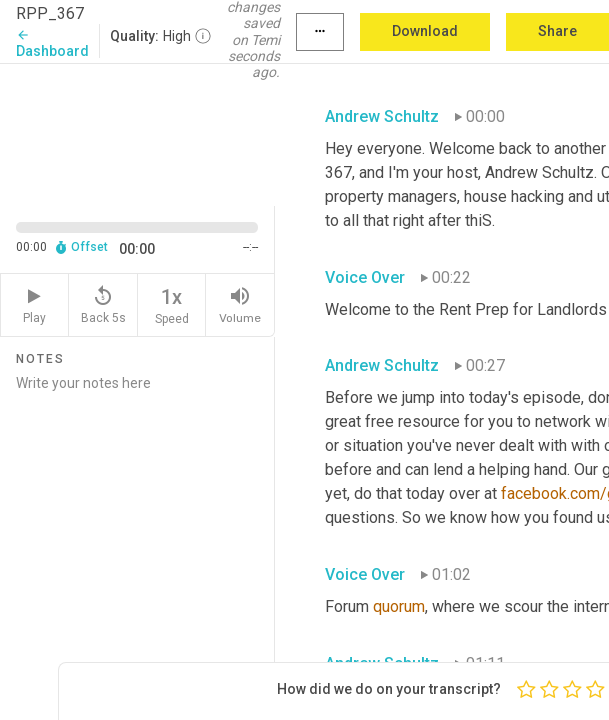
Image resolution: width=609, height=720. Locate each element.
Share (557, 31)
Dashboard (52, 43)
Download (425, 31)
